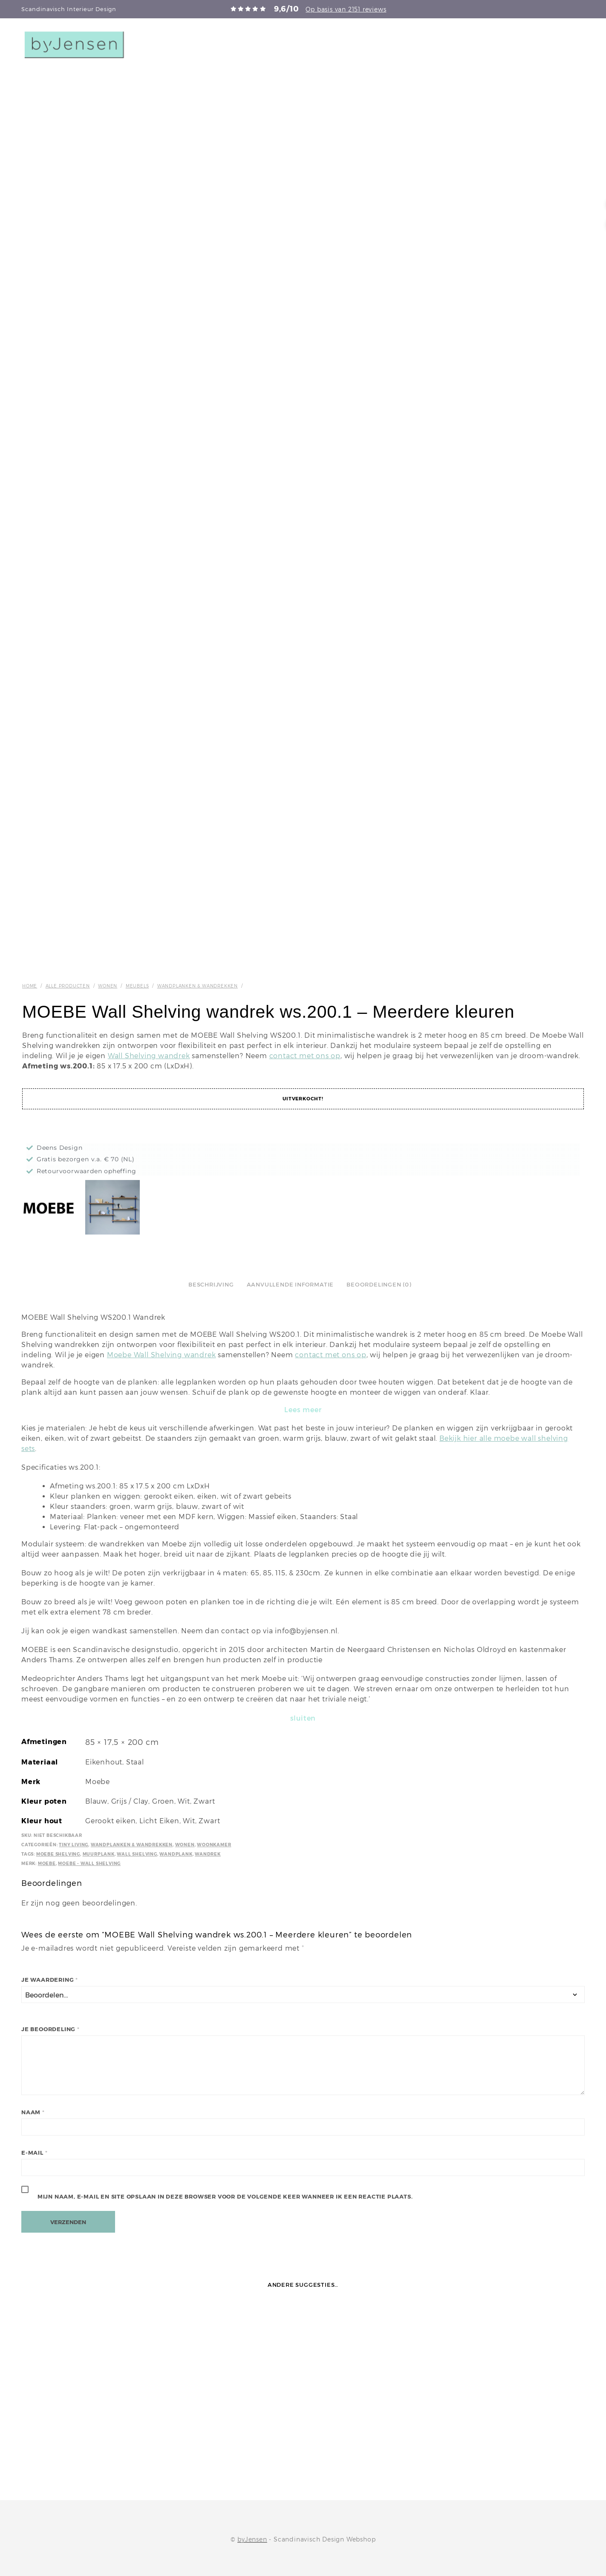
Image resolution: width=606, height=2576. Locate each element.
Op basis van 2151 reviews (346, 9)
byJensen (252, 2539)
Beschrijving (211, 1284)
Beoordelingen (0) (378, 1284)
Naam (33, 2112)
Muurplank (99, 1854)
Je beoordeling (50, 2029)
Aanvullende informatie (290, 1284)
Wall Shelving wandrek (149, 1056)
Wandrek (208, 1854)
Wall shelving (137, 1854)
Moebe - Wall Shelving (89, 1863)
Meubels (137, 985)
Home (29, 985)
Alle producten (68, 985)
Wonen (107, 985)
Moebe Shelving (58, 1854)
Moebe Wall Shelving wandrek (161, 1355)
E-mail (34, 2152)
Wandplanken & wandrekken (197, 985)
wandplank (175, 1854)
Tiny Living (73, 1845)
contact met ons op (305, 1056)
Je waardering (49, 1979)
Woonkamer (214, 1845)
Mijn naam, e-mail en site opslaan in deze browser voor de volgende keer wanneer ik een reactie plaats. (225, 2196)
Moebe (47, 1863)
